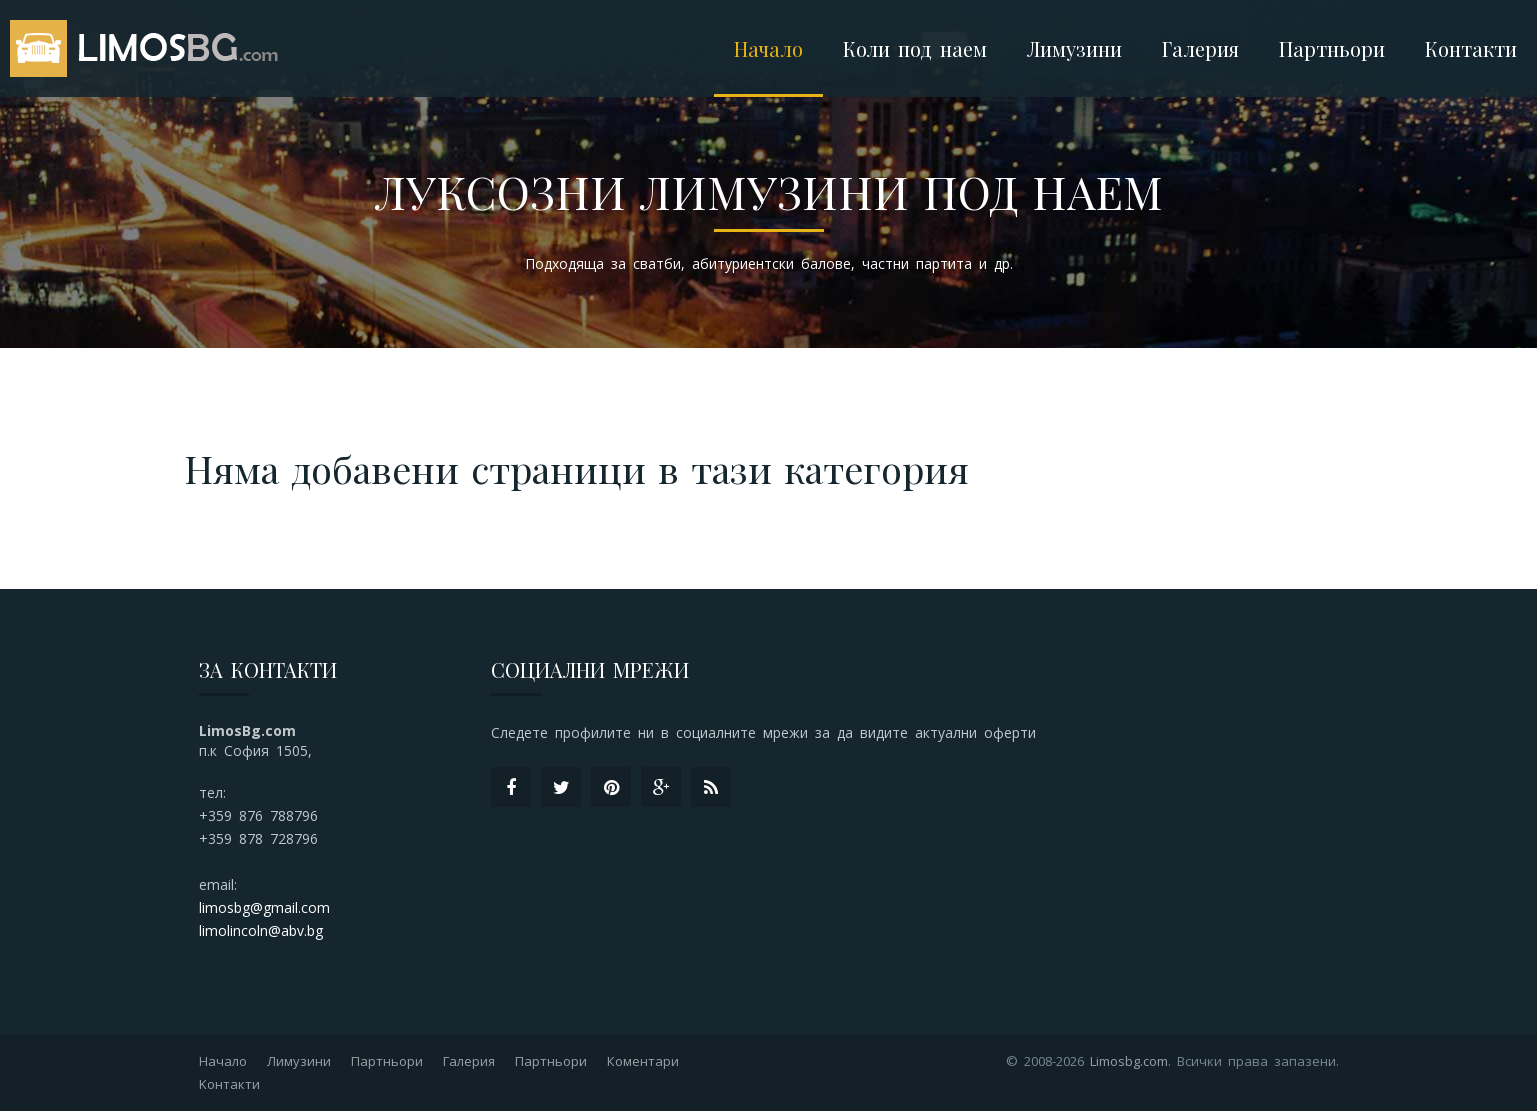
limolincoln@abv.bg (261, 930)
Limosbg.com (1129, 1061)
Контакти (1471, 48)
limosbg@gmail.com (264, 907)
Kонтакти (229, 1084)
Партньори (1332, 48)
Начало (768, 48)
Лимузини (299, 1061)
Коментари (643, 1061)
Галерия (1200, 48)
